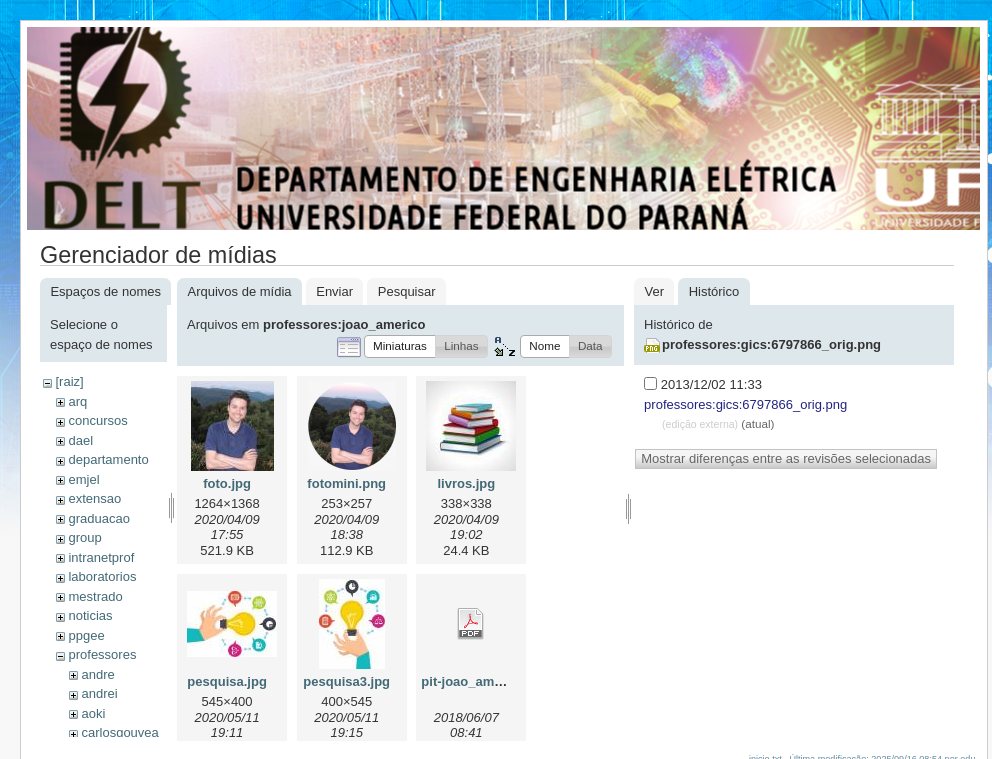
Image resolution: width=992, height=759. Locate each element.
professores (102, 654)
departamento (108, 459)
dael (80, 440)
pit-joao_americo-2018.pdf (501, 681)
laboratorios (102, 576)
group (84, 537)
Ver (654, 291)
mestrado (95, 596)
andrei (99, 693)
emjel (83, 479)
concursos (97, 420)
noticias (90, 615)
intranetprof (101, 557)
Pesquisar (407, 291)
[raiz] (69, 381)
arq (77, 401)
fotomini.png (346, 483)
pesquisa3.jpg (346, 681)
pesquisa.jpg (226, 681)
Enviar (334, 291)
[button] (400, 346)
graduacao (98, 518)
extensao (94, 498)
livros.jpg (466, 483)
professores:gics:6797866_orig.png (771, 344)
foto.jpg (227, 483)
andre (97, 674)
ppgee (86, 635)
